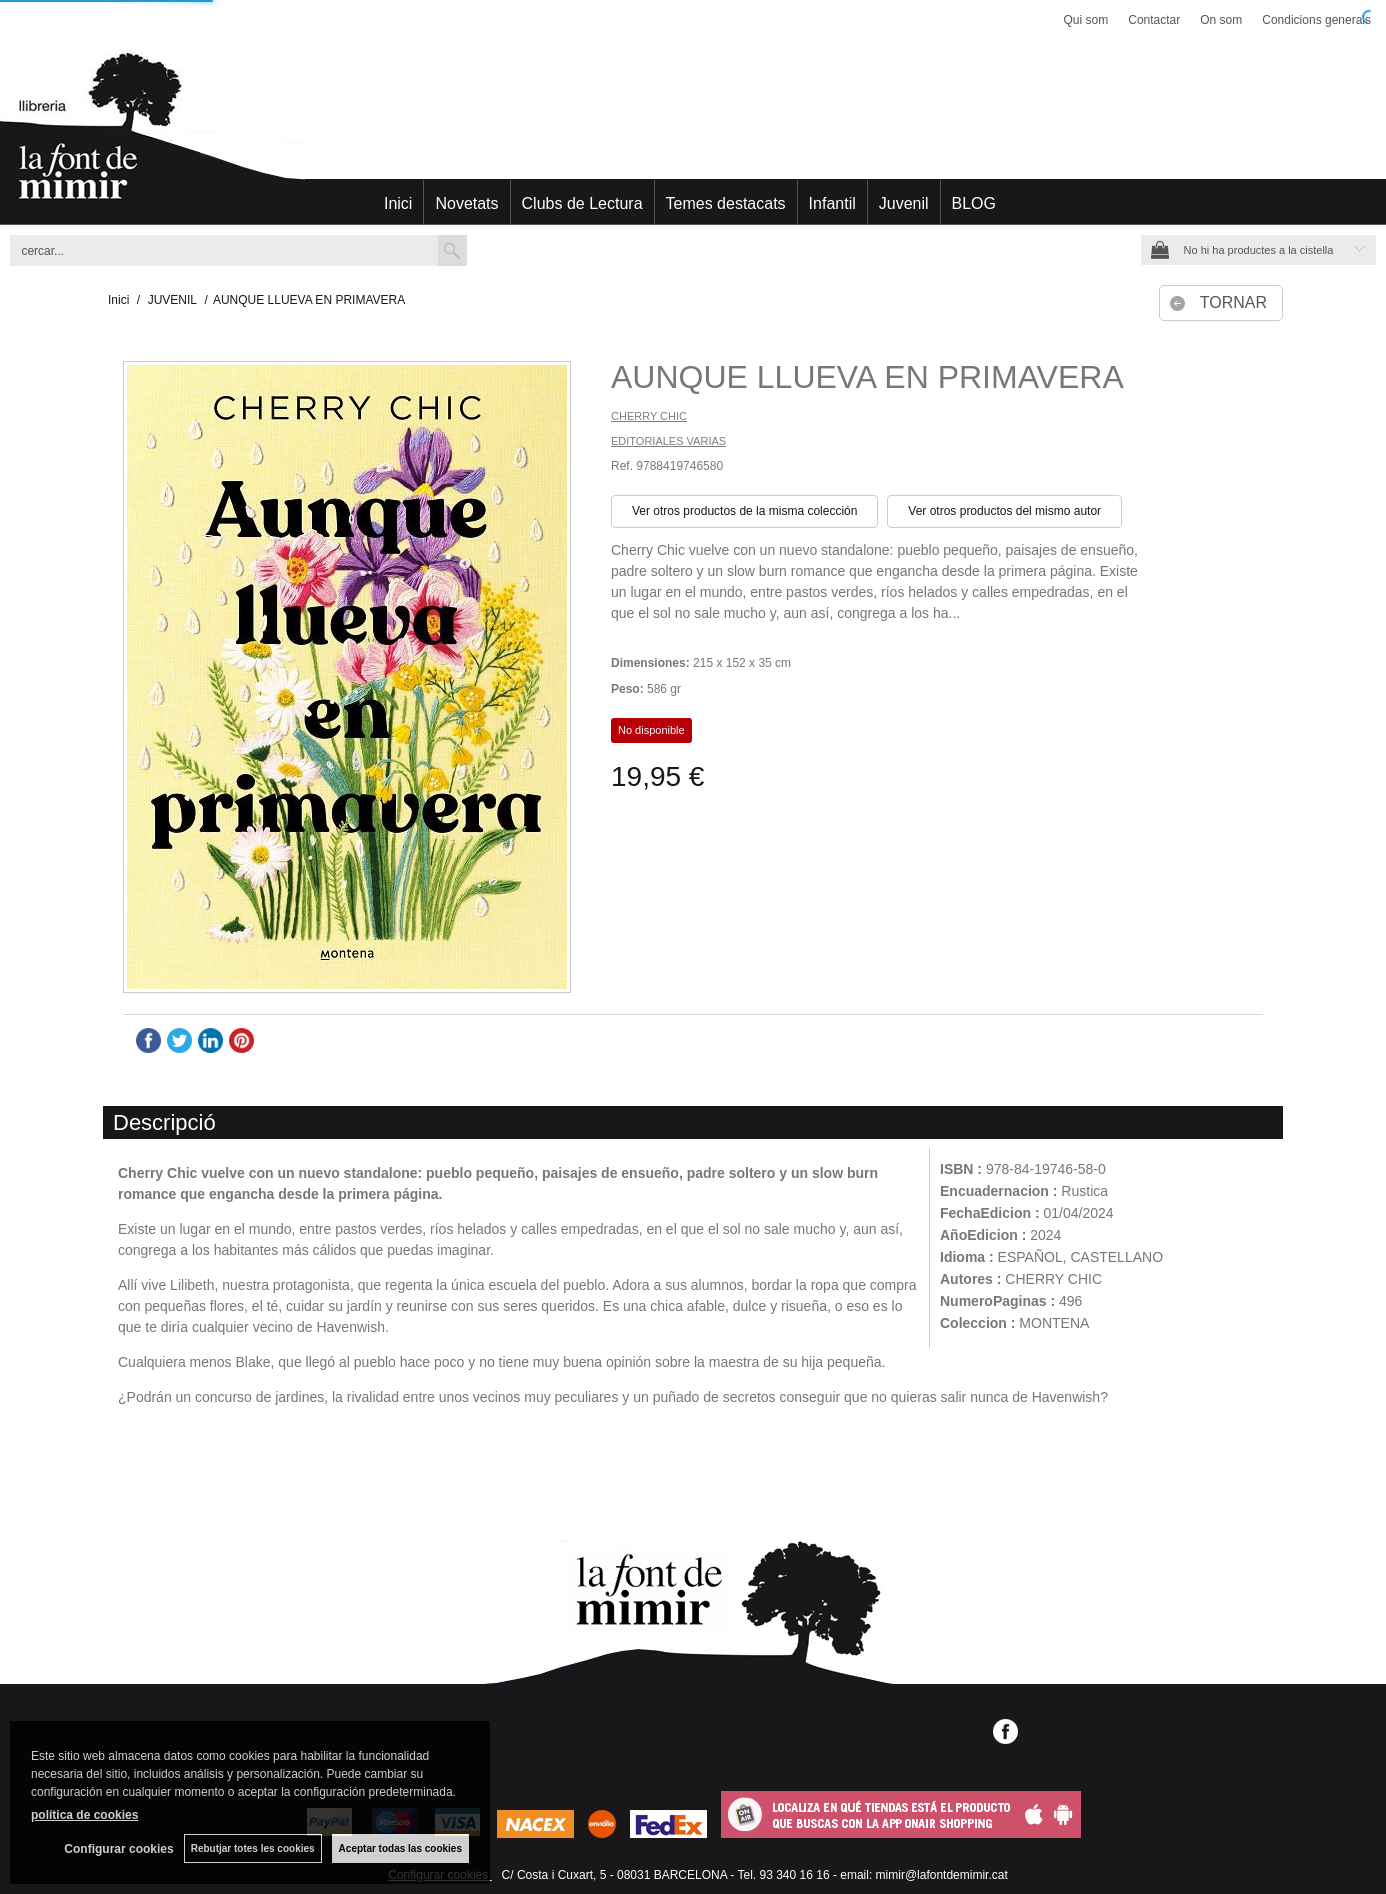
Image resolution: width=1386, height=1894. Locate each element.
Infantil (832, 203)
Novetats (466, 203)
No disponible (651, 730)
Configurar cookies (118, 1849)
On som (1221, 20)
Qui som (1086, 20)
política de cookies (84, 1815)
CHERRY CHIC (649, 416)
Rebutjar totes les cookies (253, 1848)
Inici (398, 203)
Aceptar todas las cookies (400, 1848)
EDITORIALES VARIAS (668, 441)
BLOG (974, 203)
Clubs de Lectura (582, 203)
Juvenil (904, 203)
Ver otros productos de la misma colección (744, 511)
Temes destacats (726, 203)
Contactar (1154, 20)
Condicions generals (1316, 20)
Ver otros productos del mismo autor (1004, 511)
